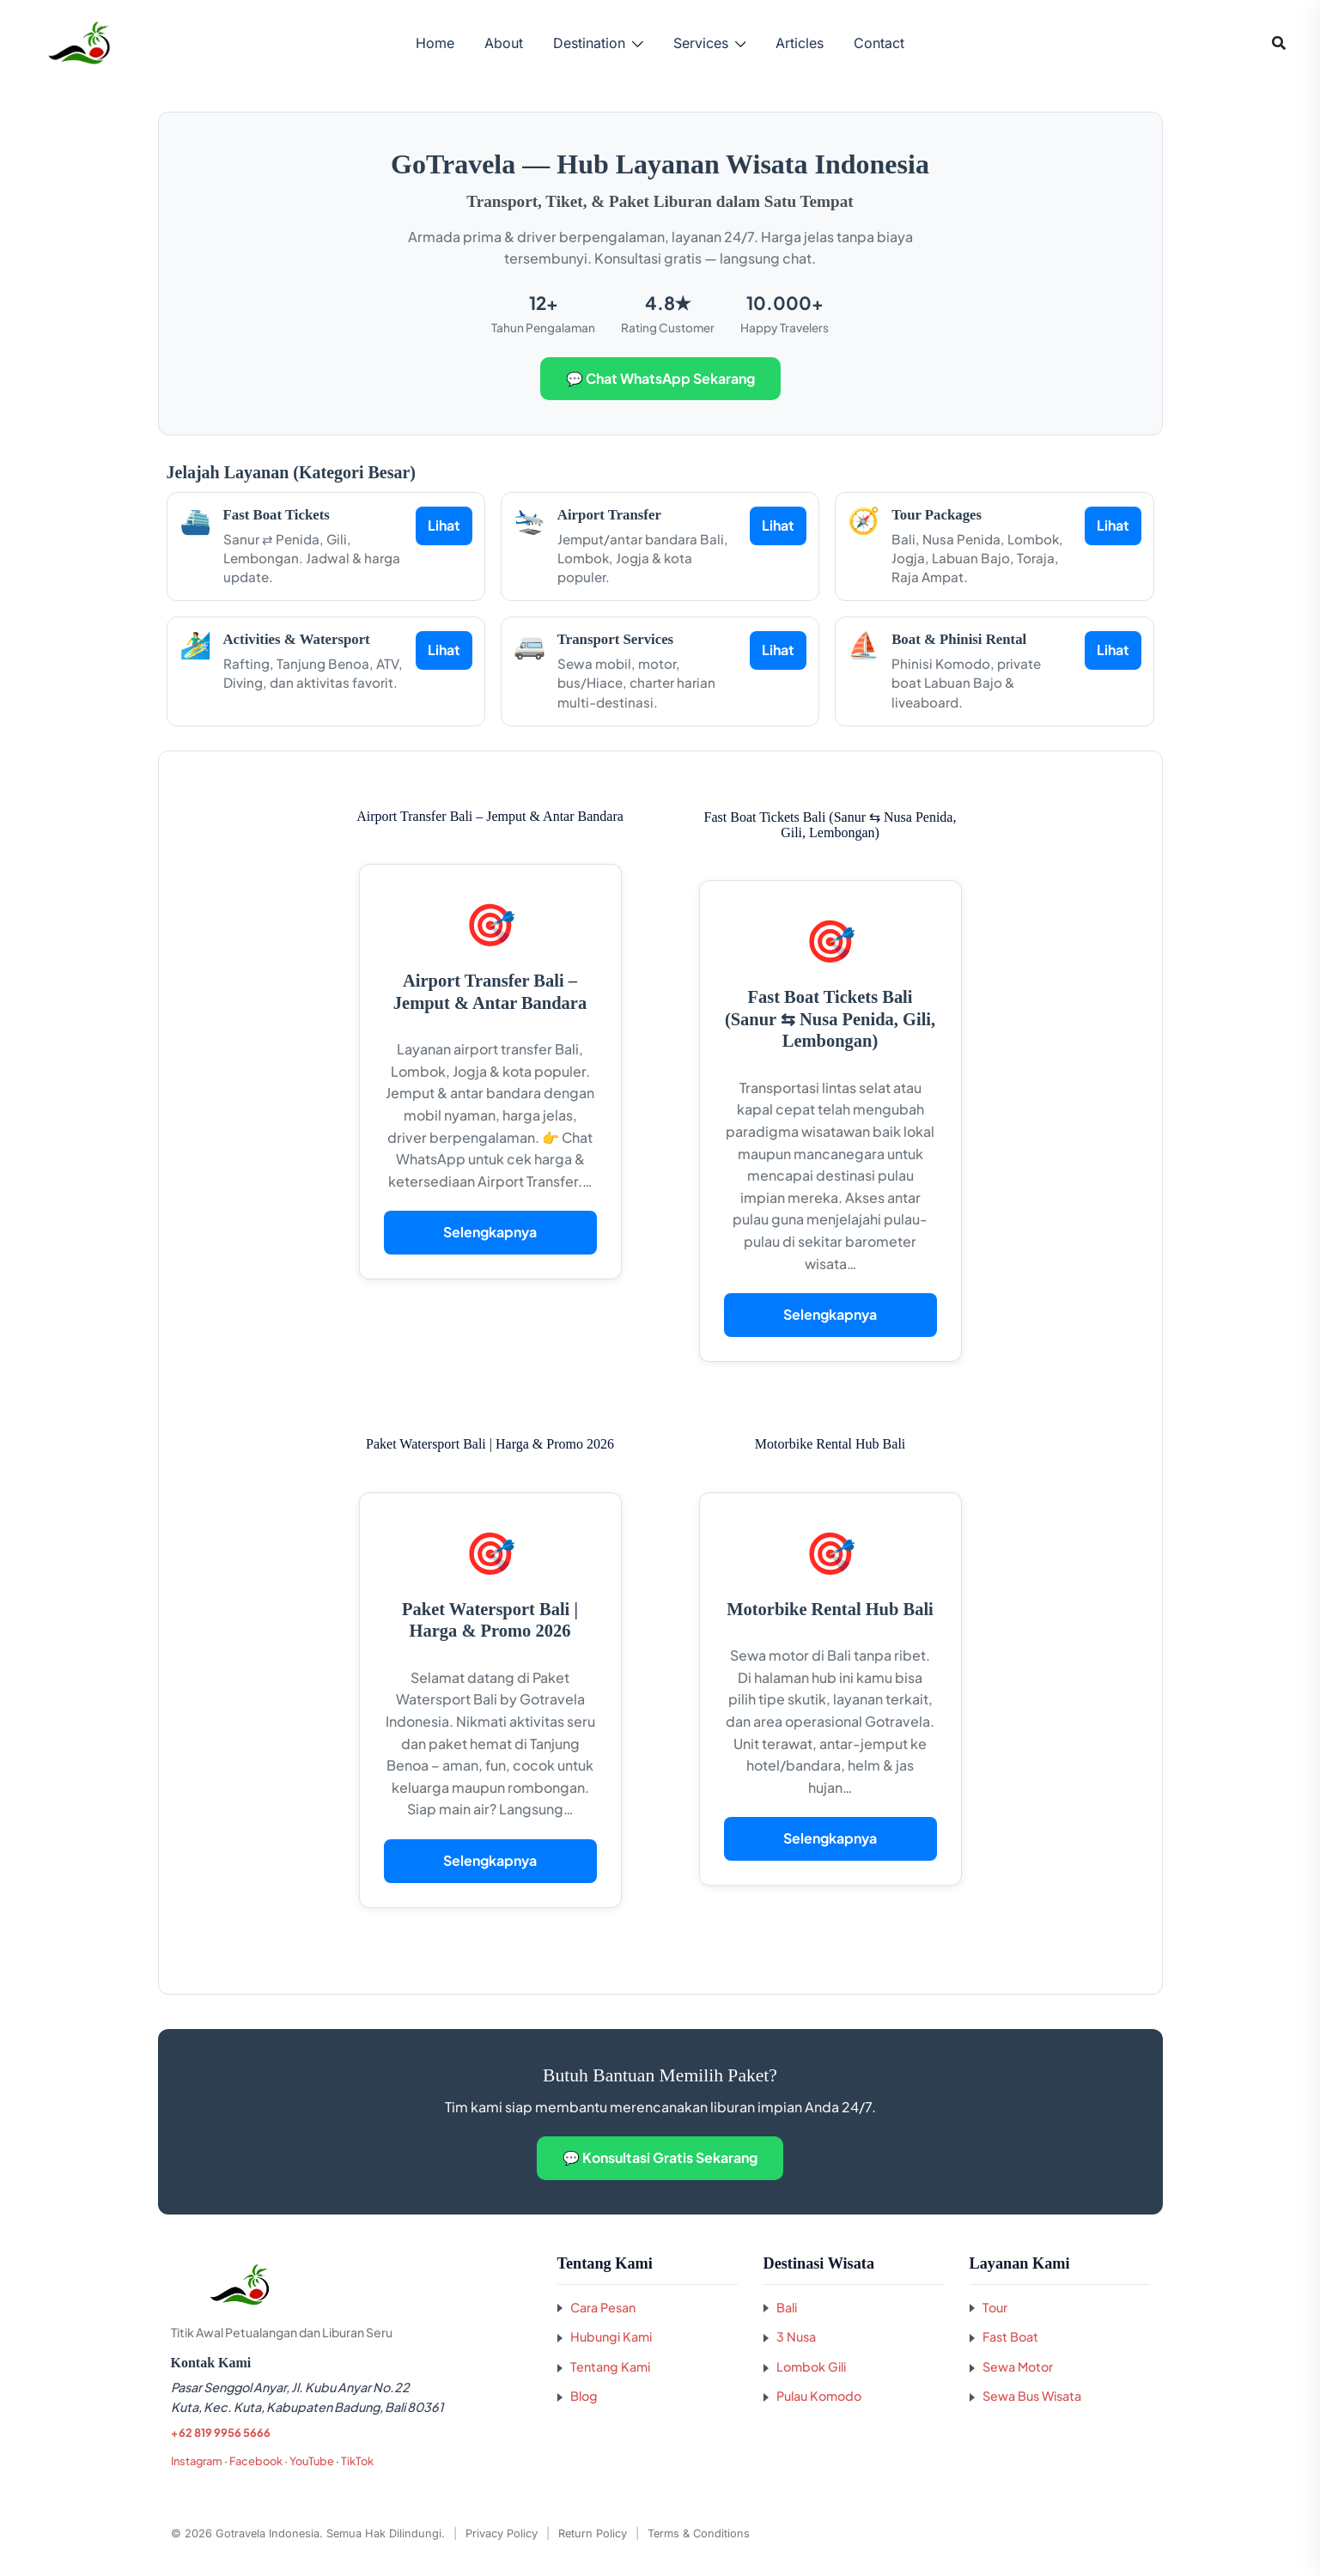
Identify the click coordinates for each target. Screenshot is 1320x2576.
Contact (879, 43)
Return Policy (592, 2533)
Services (700, 43)
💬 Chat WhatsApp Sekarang (660, 378)
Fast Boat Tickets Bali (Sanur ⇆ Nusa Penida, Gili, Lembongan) (830, 1018)
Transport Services (615, 639)
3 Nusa (796, 2336)
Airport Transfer (609, 515)
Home (435, 43)
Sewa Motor (1017, 2366)
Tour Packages (936, 515)
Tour (994, 2307)
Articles (800, 43)
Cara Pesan (603, 2307)
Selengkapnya (490, 1232)
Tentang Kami (610, 2366)
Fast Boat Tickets (276, 515)
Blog (584, 2395)
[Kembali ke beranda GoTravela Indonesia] (351, 2285)
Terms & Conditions (699, 2533)
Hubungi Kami (611, 2336)
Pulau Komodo (818, 2395)
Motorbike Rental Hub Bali (830, 1609)
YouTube (311, 2461)
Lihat (444, 525)
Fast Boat (1010, 2336)
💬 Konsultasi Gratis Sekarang (660, 2157)
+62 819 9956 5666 (220, 2432)
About (503, 43)
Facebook (256, 2461)
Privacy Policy (501, 2533)
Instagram (196, 2461)
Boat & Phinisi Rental (958, 639)
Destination (589, 43)
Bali (786, 2307)
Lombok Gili (811, 2366)
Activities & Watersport (296, 639)
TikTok (357, 2461)
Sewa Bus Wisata (1031, 2395)
